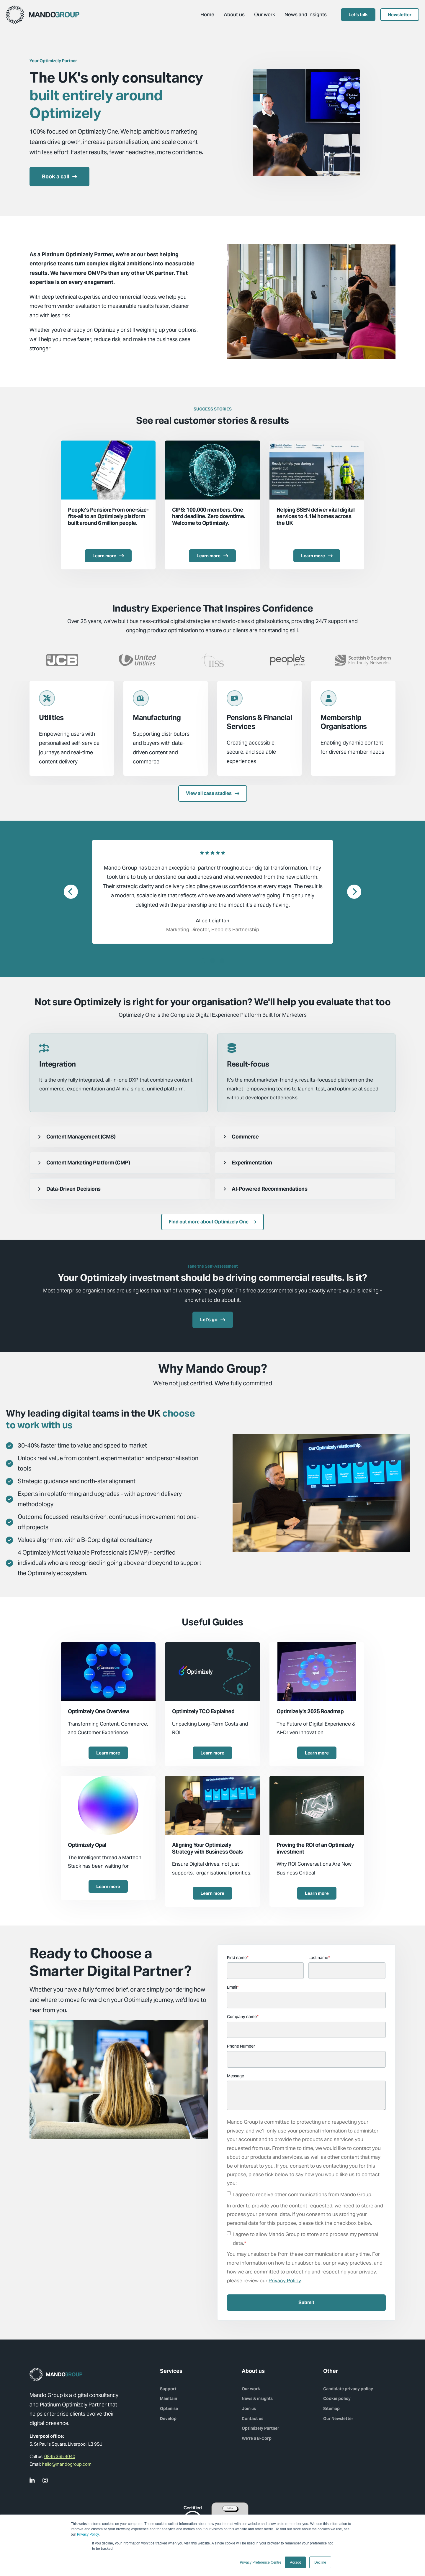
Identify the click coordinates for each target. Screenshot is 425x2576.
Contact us (252, 2418)
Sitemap (331, 2408)
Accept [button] (295, 2562)
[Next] (354, 892)
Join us (249, 2408)
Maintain (168, 2398)
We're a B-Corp (257, 2438)
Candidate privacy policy (348, 2388)
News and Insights (306, 14)
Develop (168, 2418)
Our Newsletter (338, 2418)
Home (207, 14)
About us (234, 14)
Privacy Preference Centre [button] (261, 2562)
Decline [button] (320, 2562)
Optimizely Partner (260, 2428)
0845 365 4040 (59, 2456)
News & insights (257, 2398)
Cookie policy (337, 2398)
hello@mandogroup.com (66, 2464)
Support (168, 2388)
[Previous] (71, 892)
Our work (264, 14)
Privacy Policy (88, 2534)
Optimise (169, 2408)
